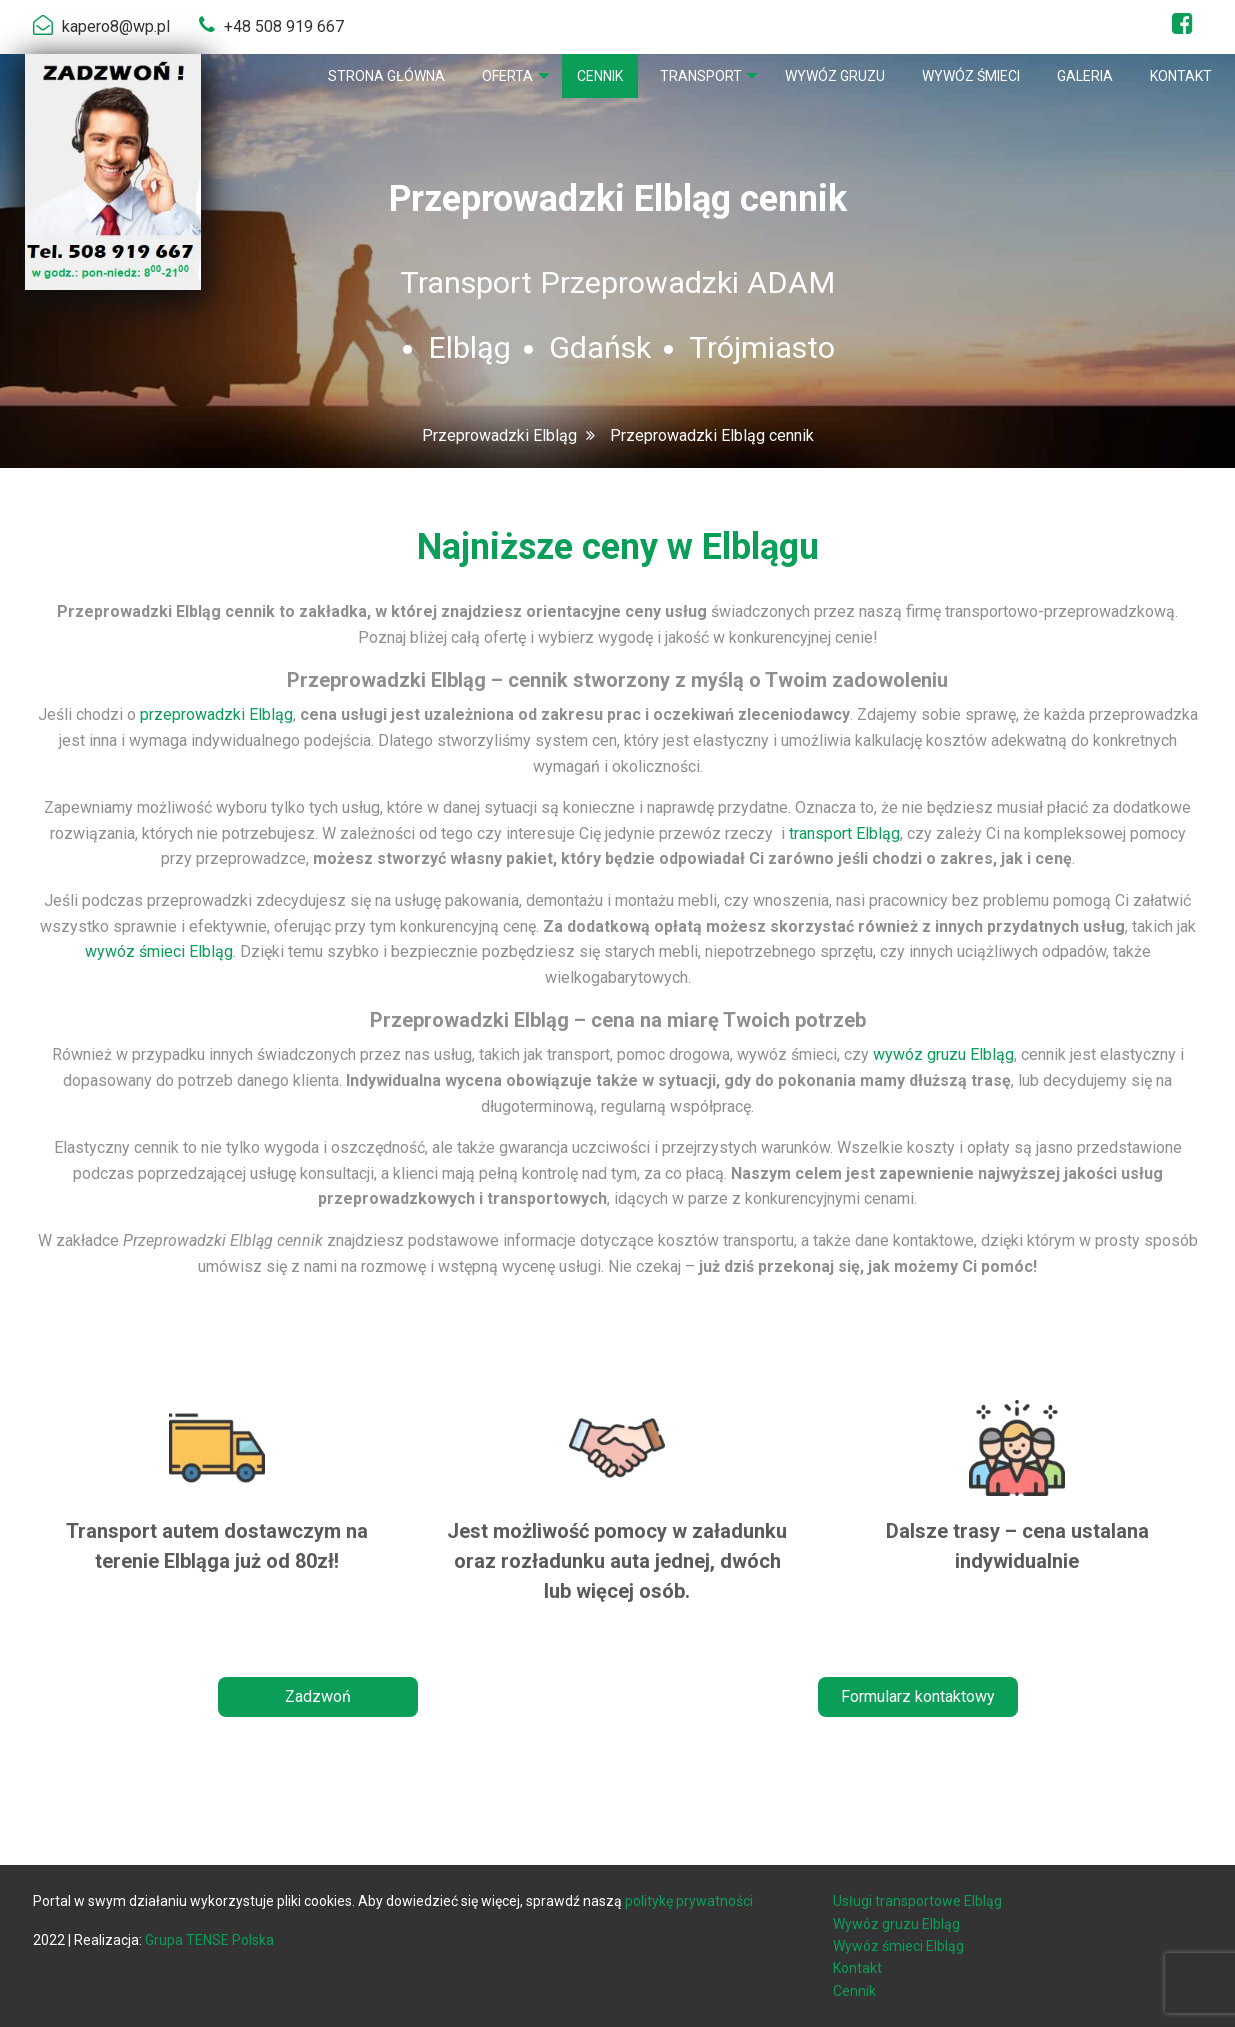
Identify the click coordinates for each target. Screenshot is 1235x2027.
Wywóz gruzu (835, 76)
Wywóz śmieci (971, 76)
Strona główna (381, 76)
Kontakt (1181, 76)
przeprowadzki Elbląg (216, 714)
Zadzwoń (318, 1696)
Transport (698, 76)
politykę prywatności (689, 1901)
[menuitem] (381, 76)
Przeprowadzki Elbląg (499, 435)
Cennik (597, 76)
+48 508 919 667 (284, 26)
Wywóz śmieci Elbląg (898, 1946)
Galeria (1085, 76)
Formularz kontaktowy (918, 1696)
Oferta (502, 76)
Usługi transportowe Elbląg (917, 1901)
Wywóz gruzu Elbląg (896, 1924)
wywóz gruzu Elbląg (943, 1054)
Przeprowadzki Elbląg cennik (712, 435)
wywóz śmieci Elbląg (159, 951)
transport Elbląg (844, 833)
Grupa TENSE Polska (209, 1940)
